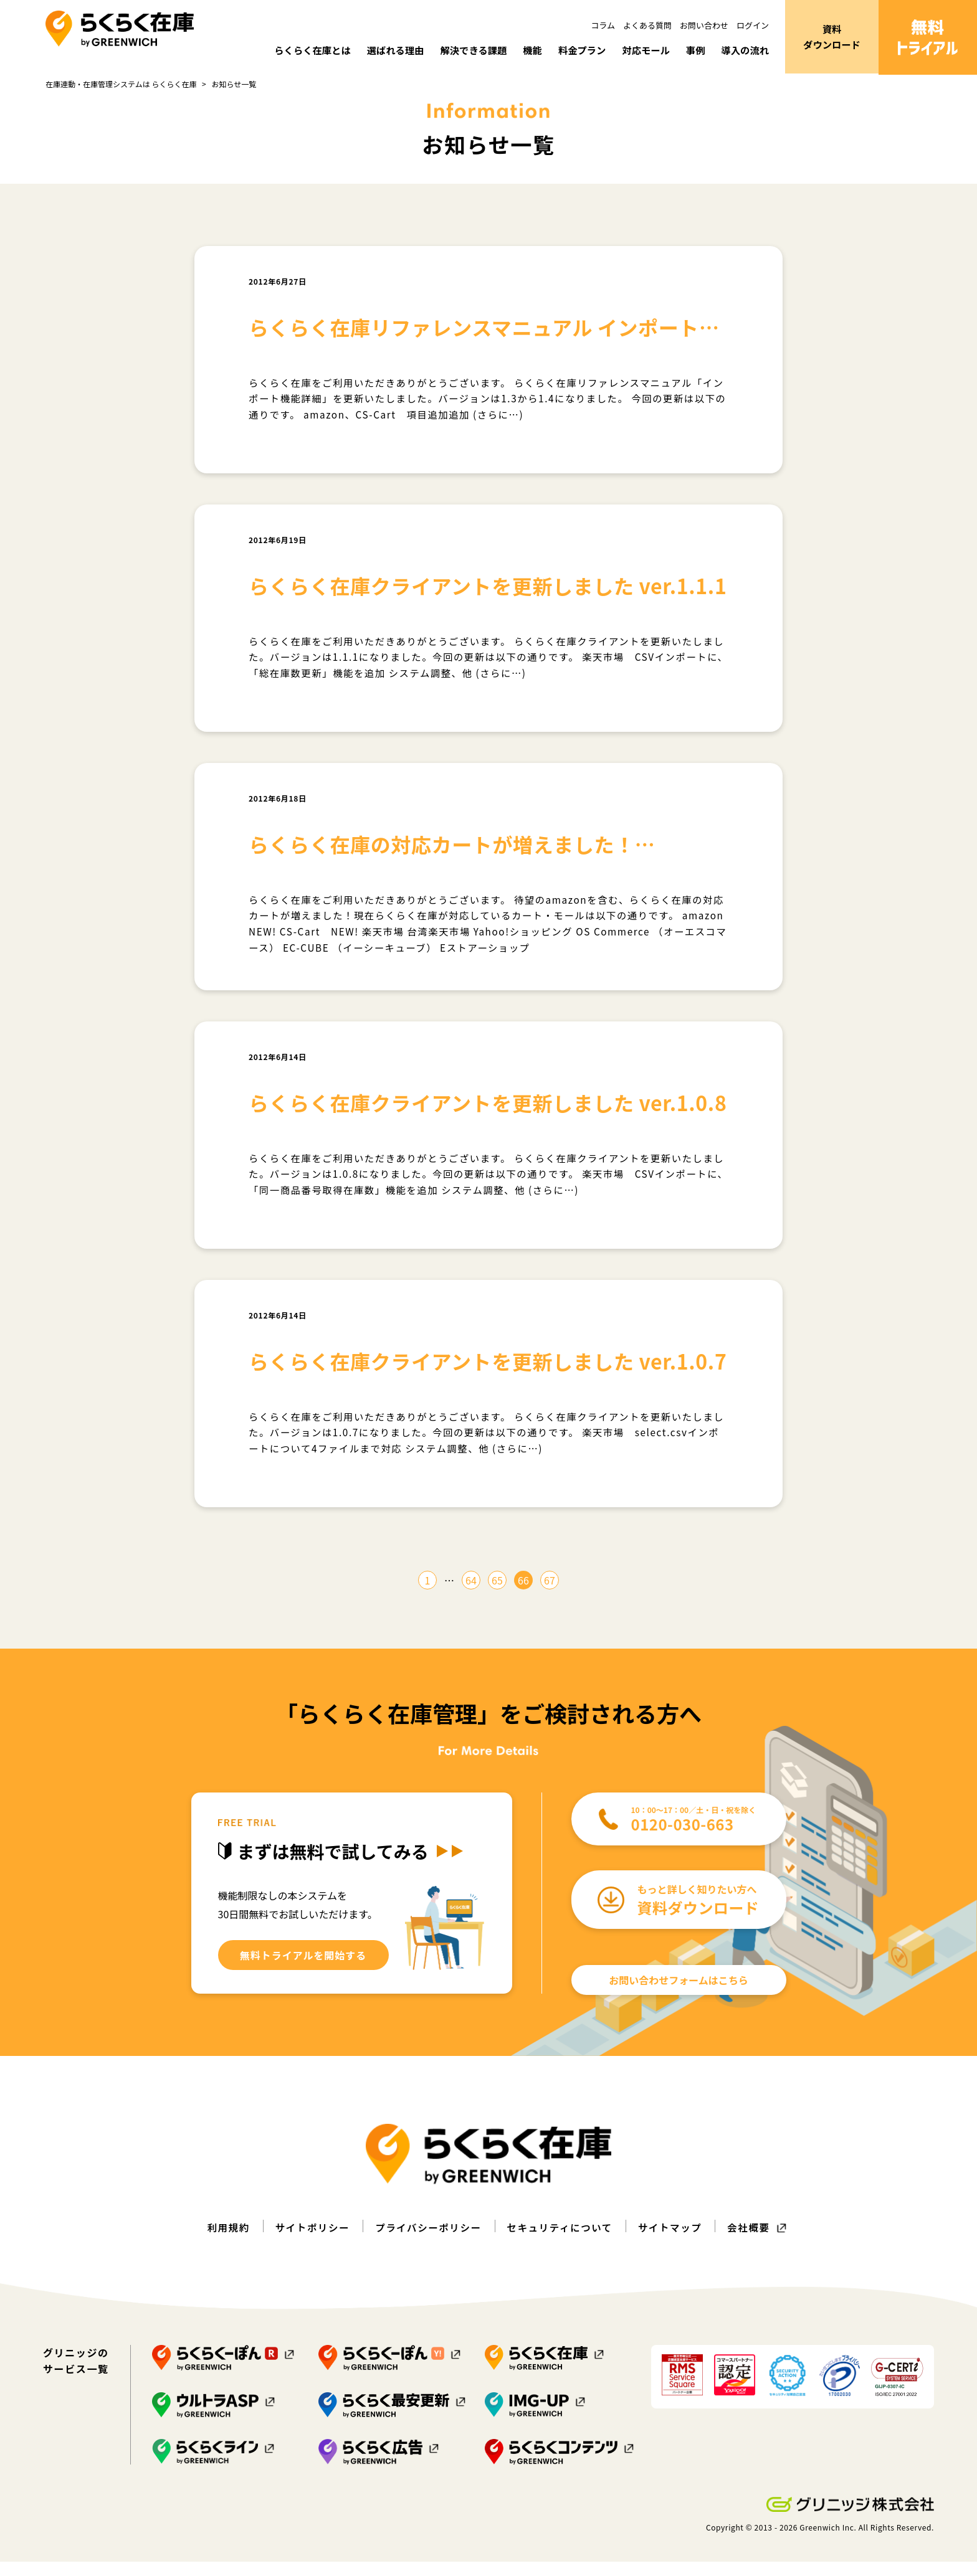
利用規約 (222, 2242)
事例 (693, 50)
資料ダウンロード (832, 37)
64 (471, 1595)
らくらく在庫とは (296, 50)
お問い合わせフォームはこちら (678, 1994)
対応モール (642, 50)
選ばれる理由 (382, 50)
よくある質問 (647, 25)
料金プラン (576, 50)
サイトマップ (674, 2242)
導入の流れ (744, 50)
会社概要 (754, 2242)
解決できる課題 (463, 50)
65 (497, 1595)
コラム (603, 25)
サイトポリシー (308, 2242)
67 (549, 1595)
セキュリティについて (561, 2242)
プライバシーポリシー (427, 2242)
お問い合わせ (704, 25)
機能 (525, 50)
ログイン (752, 25)
